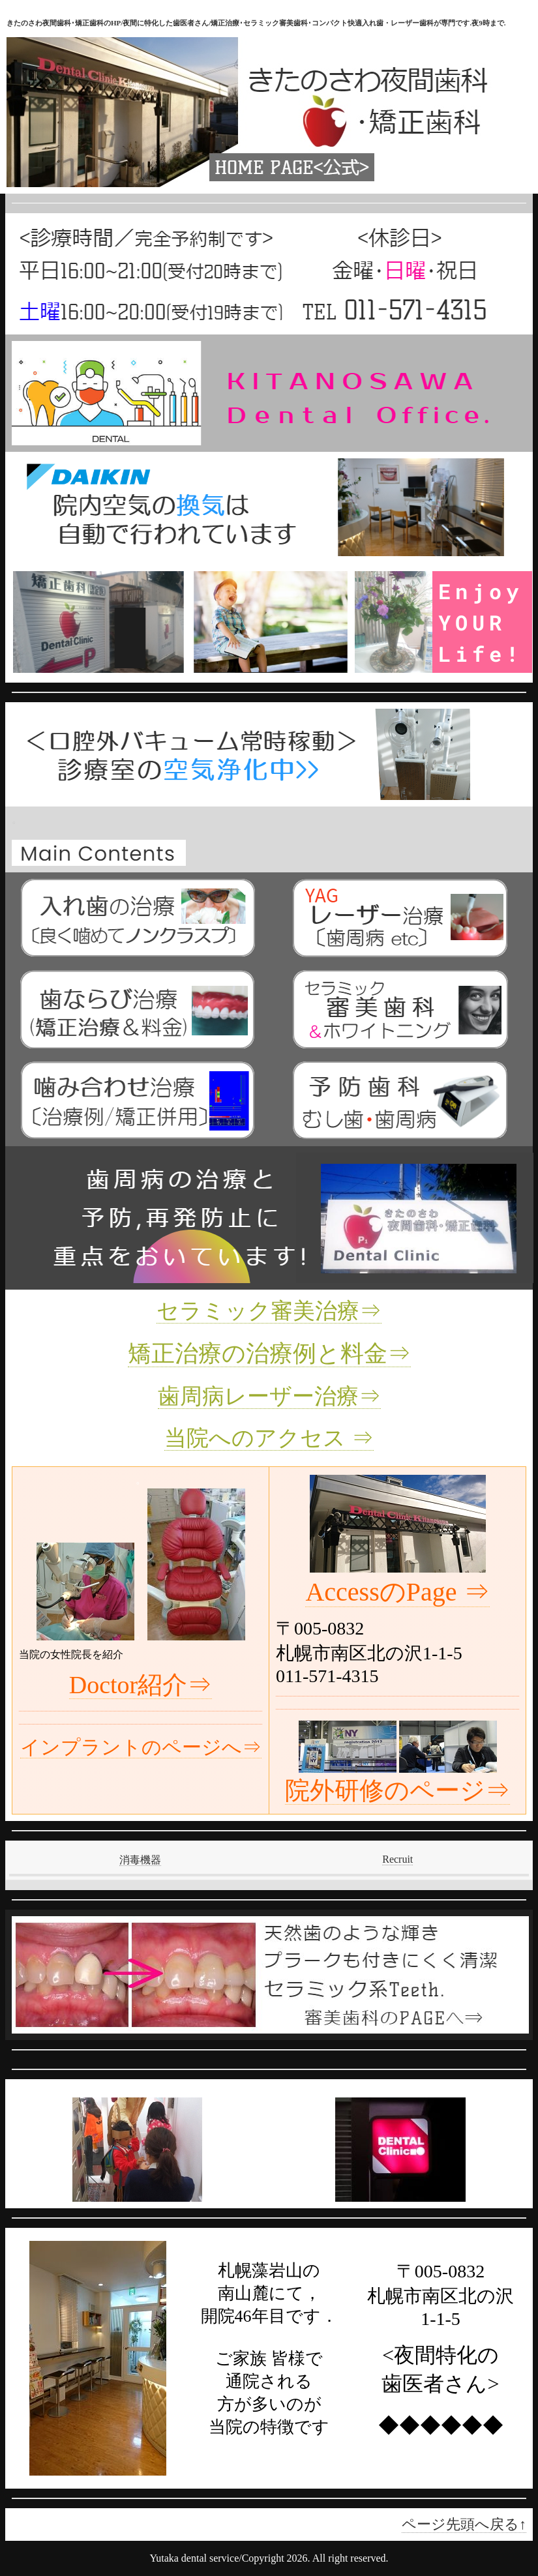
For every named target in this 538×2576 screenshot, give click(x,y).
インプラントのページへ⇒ (141, 1747)
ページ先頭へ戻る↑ (464, 2524)
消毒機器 (140, 1859)
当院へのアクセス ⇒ (269, 1438)
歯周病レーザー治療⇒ (269, 1396)
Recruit (397, 1859)
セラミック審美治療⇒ (269, 1311)
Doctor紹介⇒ (141, 1684)
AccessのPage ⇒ (397, 1591)
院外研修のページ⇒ (397, 1790)
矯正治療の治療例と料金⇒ (269, 1353)
